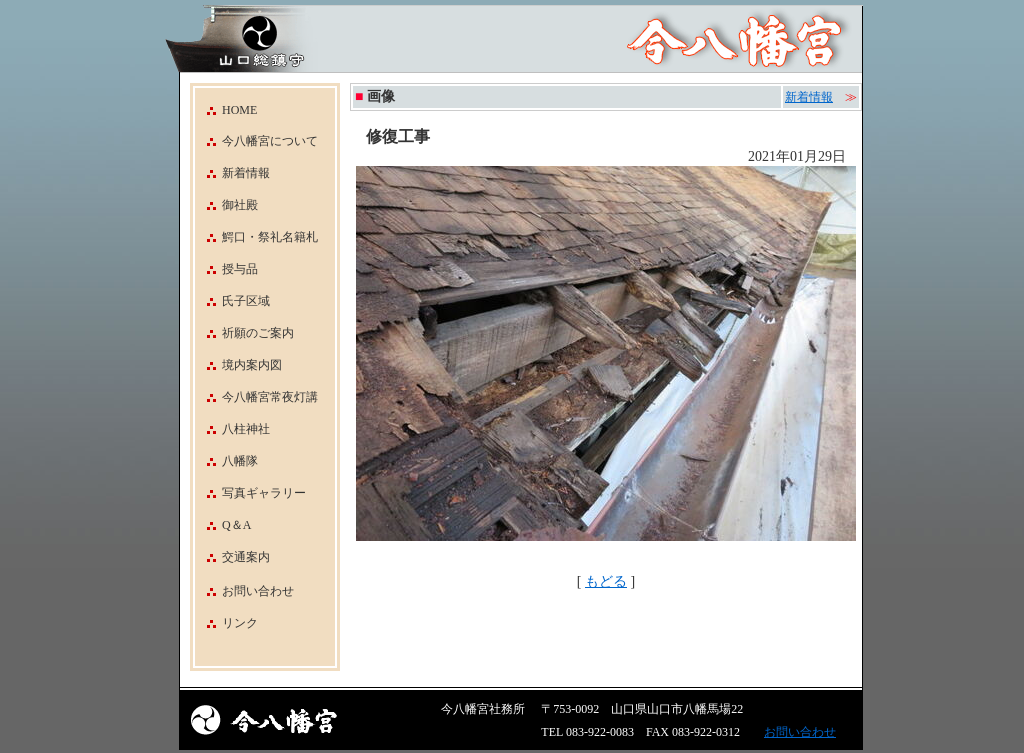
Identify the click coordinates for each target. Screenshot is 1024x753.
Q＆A (223, 525)
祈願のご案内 (244, 333)
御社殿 (226, 205)
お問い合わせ (258, 591)
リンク (240, 623)
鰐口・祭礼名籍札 (256, 237)
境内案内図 (238, 365)
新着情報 (232, 173)
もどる (606, 581)
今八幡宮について (256, 141)
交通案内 (232, 557)
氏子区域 (232, 301)
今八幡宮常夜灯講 (256, 397)
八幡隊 (226, 461)
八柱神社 (232, 429)
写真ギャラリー (250, 493)
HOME (226, 110)
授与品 (226, 269)
